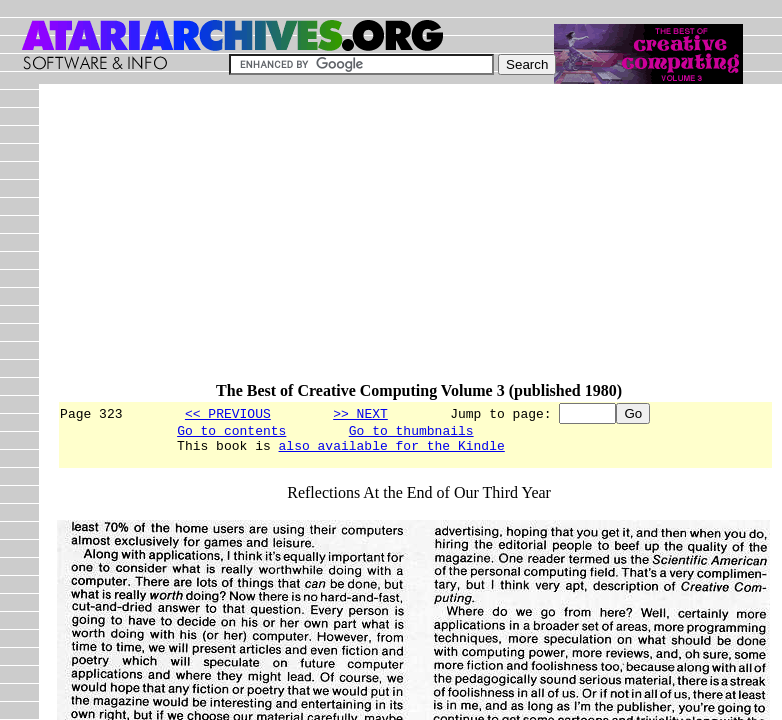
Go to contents (231, 433)
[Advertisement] (419, 242)
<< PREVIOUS (228, 413)
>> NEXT (360, 413)
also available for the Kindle (392, 451)
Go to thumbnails (411, 433)
